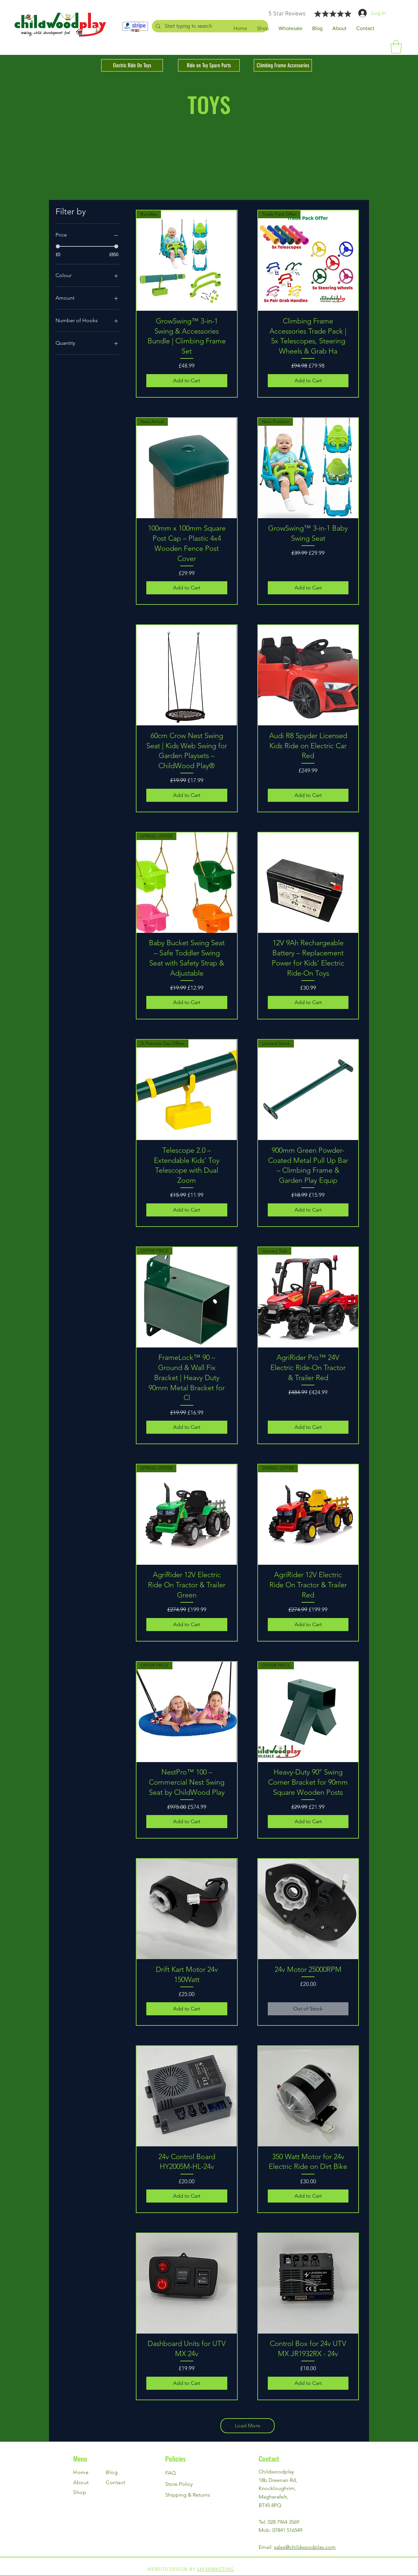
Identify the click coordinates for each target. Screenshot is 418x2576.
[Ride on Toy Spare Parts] (209, 65)
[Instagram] (407, 2565)
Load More (247, 2425)
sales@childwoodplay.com (305, 2547)
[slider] (58, 246)
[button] (396, 46)
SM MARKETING (215, 2569)
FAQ (170, 2473)
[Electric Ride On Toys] (132, 65)
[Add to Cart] (186, 380)
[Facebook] (407, 2551)
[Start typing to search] (210, 26)
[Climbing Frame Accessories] (283, 65)
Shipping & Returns (187, 2495)
